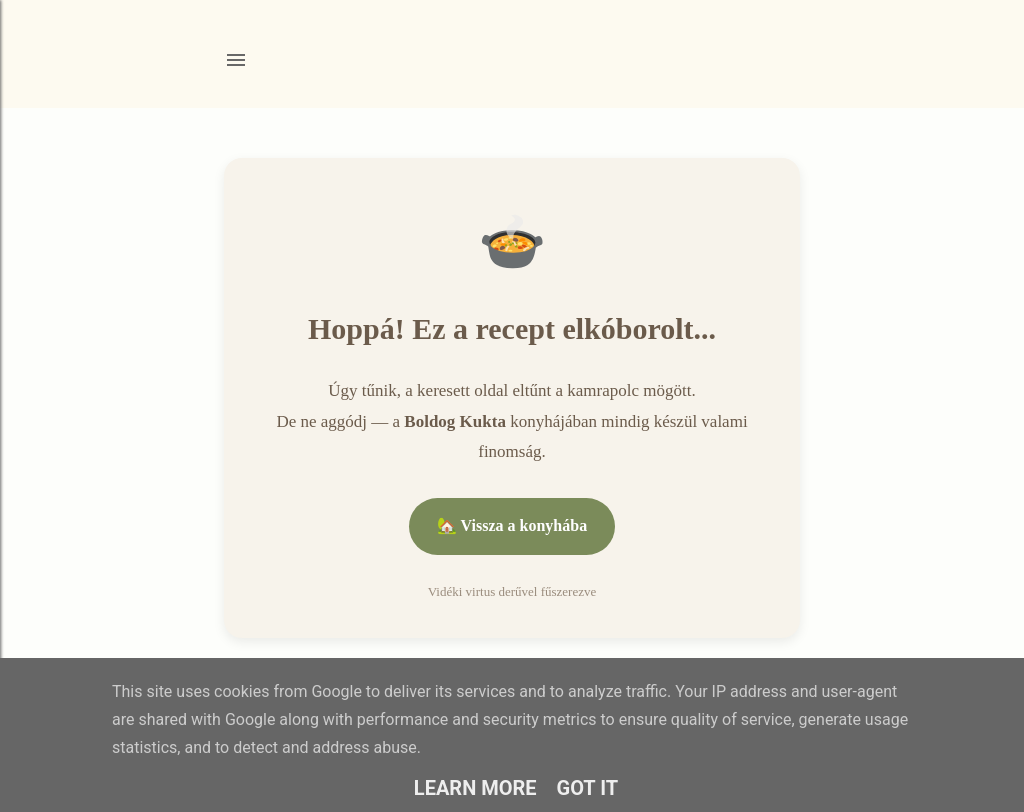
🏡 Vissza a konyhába (512, 525)
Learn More (475, 788)
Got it (588, 788)
